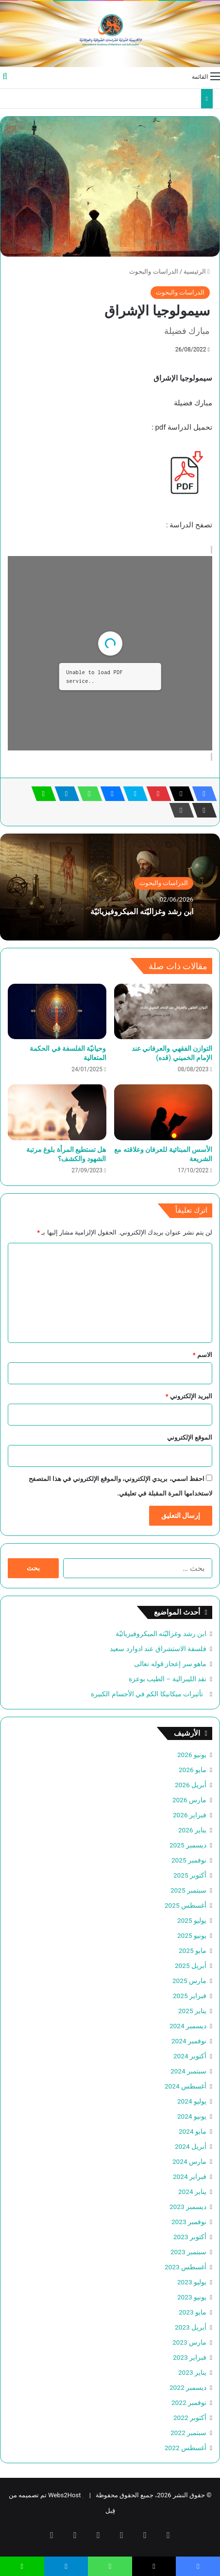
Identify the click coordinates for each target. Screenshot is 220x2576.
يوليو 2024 (191, 2101)
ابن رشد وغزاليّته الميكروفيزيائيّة (141, 911)
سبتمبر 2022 (188, 2433)
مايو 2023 (192, 2312)
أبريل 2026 (190, 1785)
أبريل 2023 (190, 2327)
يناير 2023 (192, 2372)
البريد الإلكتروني (189, 1396)
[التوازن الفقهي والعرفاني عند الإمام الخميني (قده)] (163, 1011)
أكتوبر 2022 (189, 2417)
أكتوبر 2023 (189, 2237)
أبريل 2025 (190, 1965)
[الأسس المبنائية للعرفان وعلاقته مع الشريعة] (163, 1112)
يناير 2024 (192, 2191)
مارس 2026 (189, 1800)
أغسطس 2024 (185, 2086)
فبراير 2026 (189, 1815)
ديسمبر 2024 (187, 2026)
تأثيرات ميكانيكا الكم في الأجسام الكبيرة (148, 1694)
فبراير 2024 (189, 2176)
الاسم (202, 1354)
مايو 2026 (192, 1770)
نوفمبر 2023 (188, 2222)
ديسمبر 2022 (187, 2387)
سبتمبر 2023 (188, 2252)
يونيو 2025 (191, 1935)
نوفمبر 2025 (188, 1860)
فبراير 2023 (189, 2357)
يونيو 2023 (191, 2297)
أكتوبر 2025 (189, 1875)
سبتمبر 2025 (188, 1890)
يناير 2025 (192, 2011)
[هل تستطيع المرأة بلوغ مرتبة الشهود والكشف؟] (57, 1112)
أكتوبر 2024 (189, 2056)
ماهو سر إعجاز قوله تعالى (170, 1664)
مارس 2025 (189, 1980)
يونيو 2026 (191, 1754)
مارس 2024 (189, 2161)
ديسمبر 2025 (187, 1845)
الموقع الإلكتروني (189, 1437)
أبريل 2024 (190, 2146)
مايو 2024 (192, 2131)
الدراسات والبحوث (153, 271)
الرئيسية (197, 271)
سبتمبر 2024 (188, 2071)
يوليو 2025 (191, 1920)
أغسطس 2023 (185, 2267)
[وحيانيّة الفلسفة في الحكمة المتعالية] (57, 1011)
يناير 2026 (192, 1830)
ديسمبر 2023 (187, 2206)
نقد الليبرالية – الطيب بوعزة (168, 1679)
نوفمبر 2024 (188, 2041)
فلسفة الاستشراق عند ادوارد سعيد (158, 1649)
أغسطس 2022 (185, 2448)
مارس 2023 (189, 2342)
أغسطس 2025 (185, 1905)
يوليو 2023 (191, 2282)
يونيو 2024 (191, 2116)
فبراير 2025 (189, 1996)
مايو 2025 (192, 1950)
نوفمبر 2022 (188, 2402)
